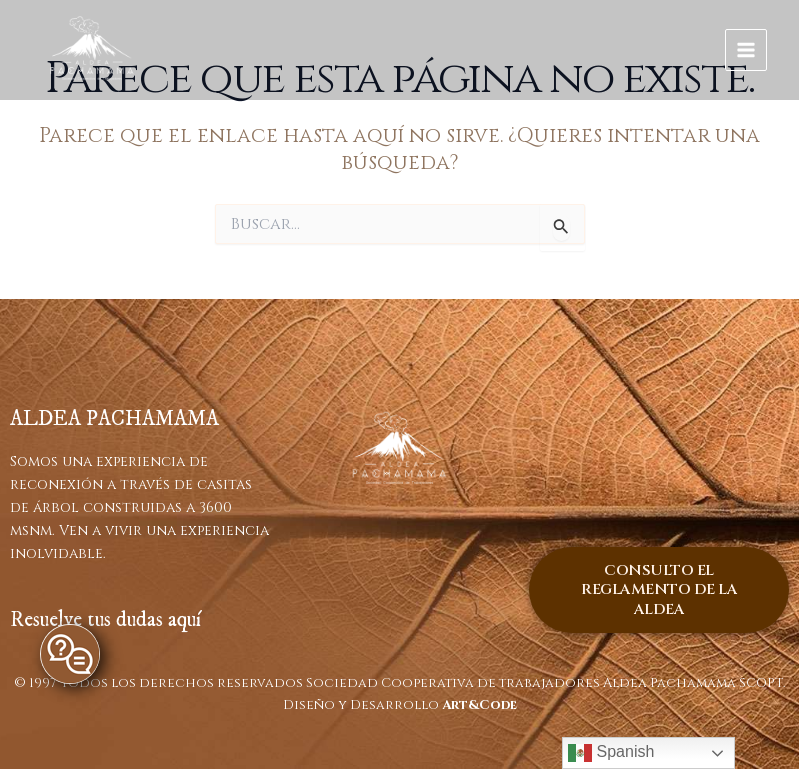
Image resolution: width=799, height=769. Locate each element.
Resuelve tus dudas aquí (105, 620)
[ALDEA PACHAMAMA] (92, 50)
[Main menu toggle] (746, 50)
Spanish (611, 753)
